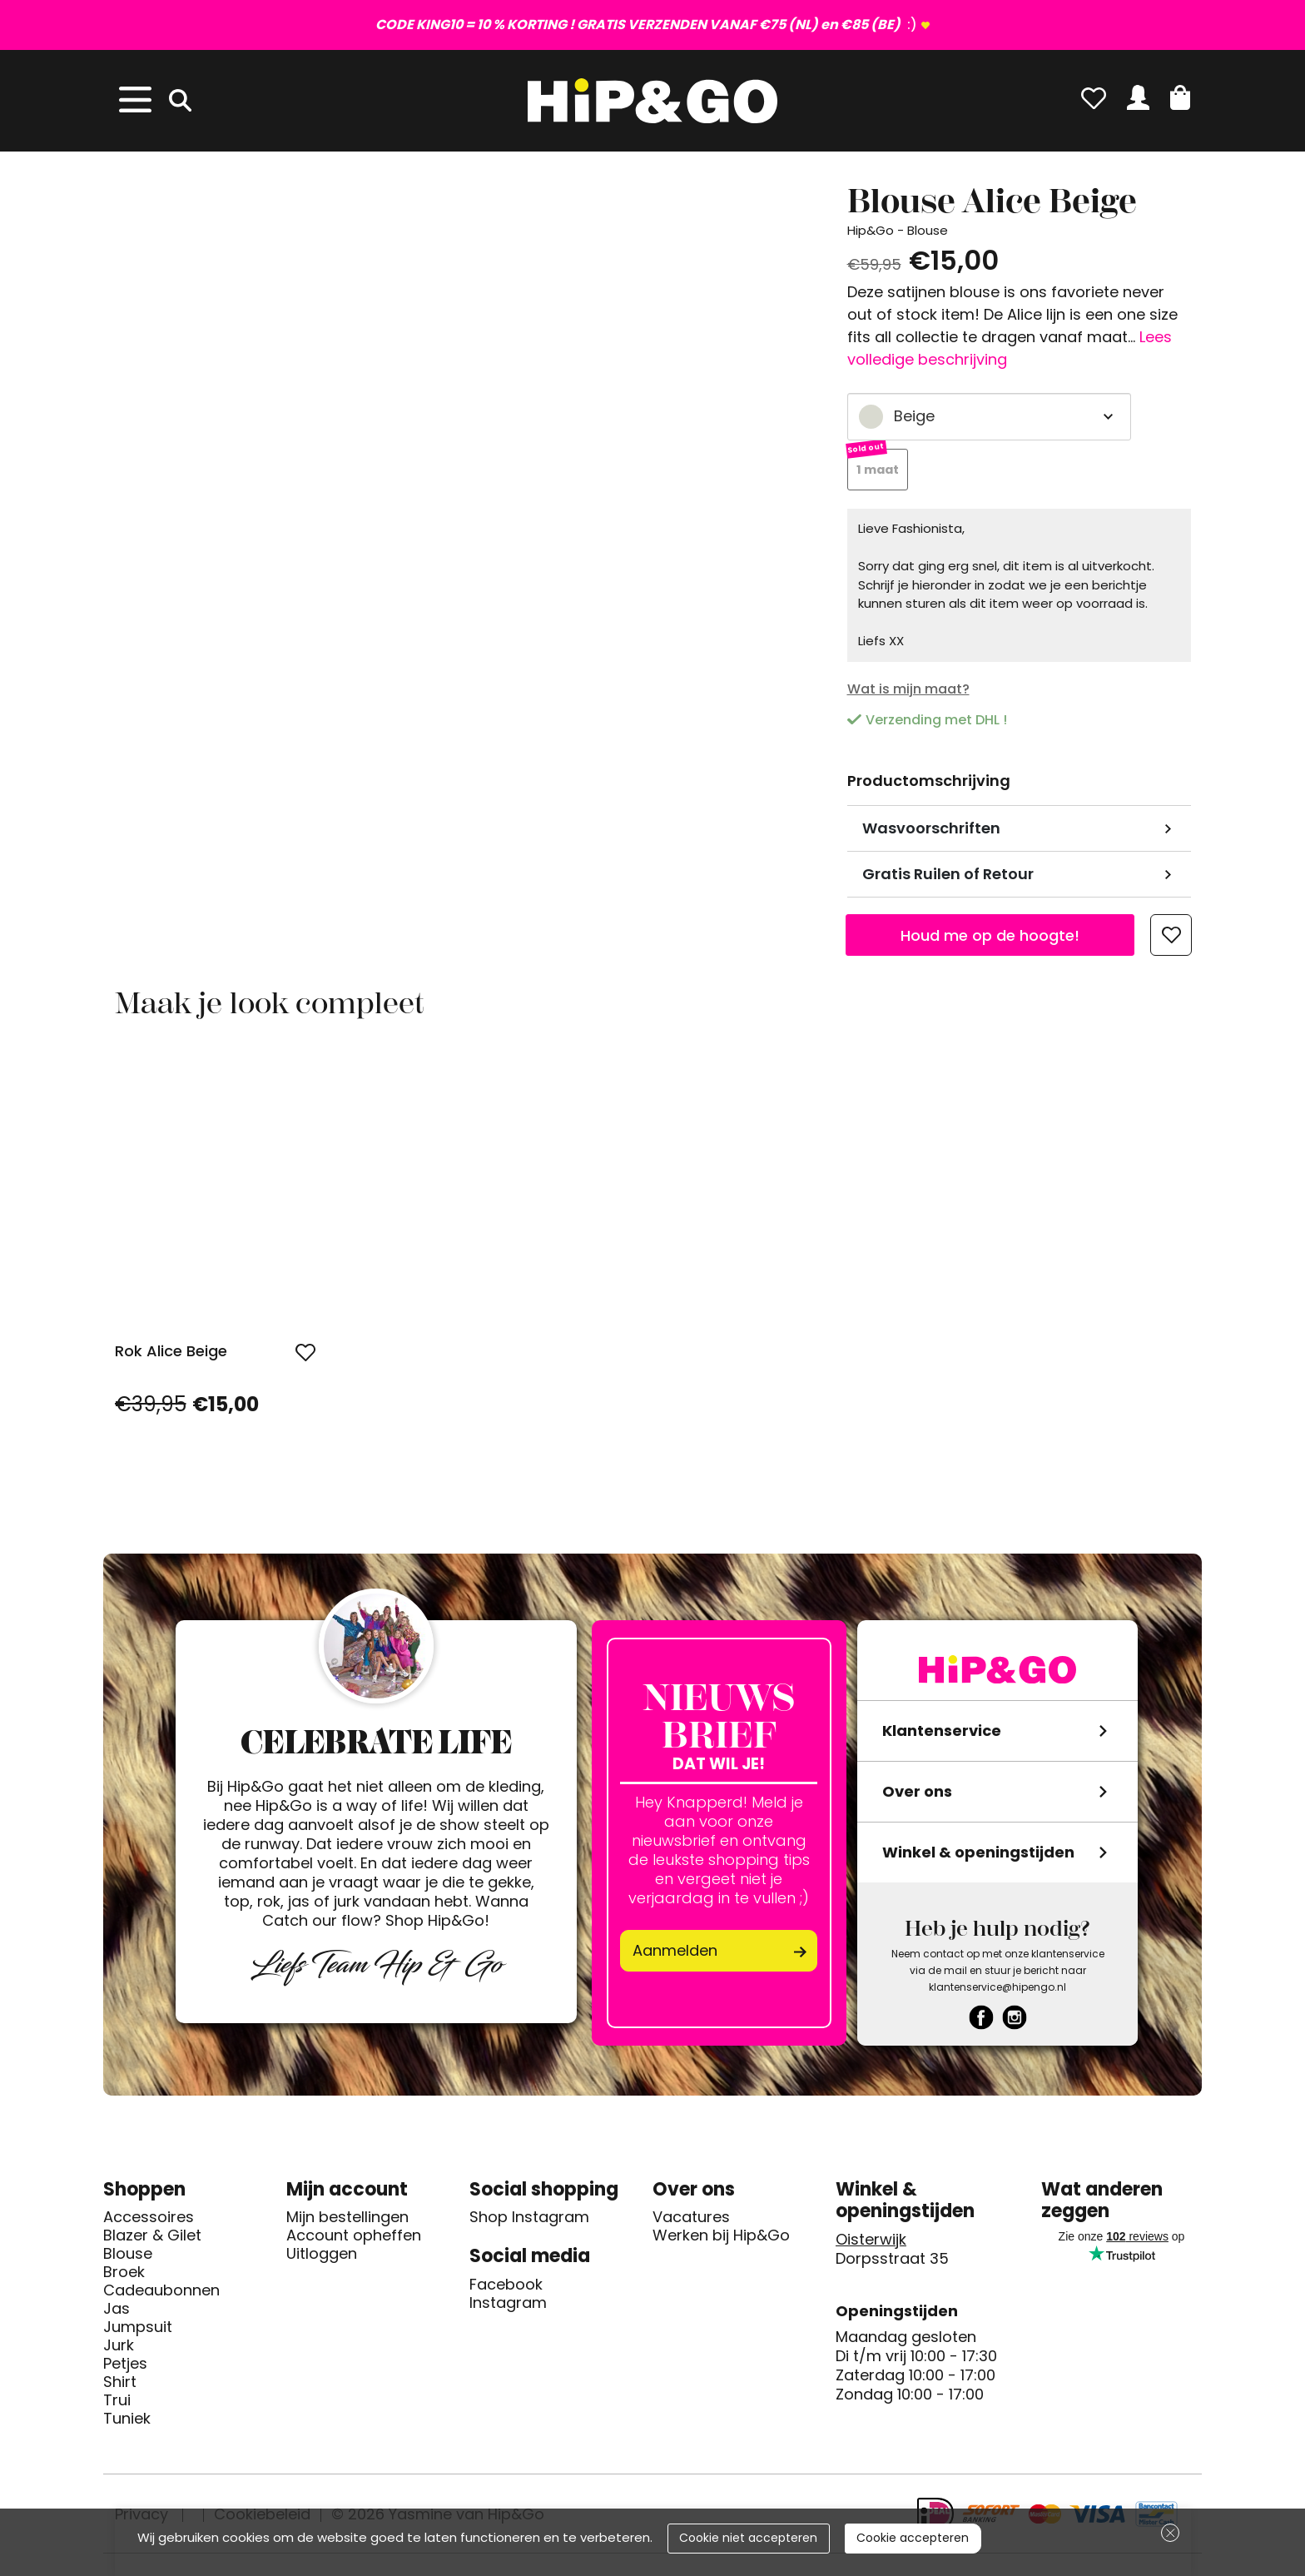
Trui (117, 2401)
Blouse (127, 2254)
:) (646, 24)
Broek (124, 2273)
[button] (1180, 97)
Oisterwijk (871, 2240)
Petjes (125, 2364)
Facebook (506, 2285)
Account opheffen (353, 2236)
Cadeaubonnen (161, 2291)
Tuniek (127, 2419)
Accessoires (148, 2218)
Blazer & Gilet (152, 2236)
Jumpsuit (137, 2328)
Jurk (118, 2346)
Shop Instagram (529, 2218)
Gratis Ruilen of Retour (948, 874)
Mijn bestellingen (347, 2218)
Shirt (119, 2383)
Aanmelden (675, 1951)
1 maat (878, 470)
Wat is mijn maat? (908, 689)
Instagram (508, 2304)
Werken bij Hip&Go (721, 2236)
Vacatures (691, 2218)
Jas (116, 2309)
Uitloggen (321, 2254)
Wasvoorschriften (931, 828)
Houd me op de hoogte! (990, 935)
